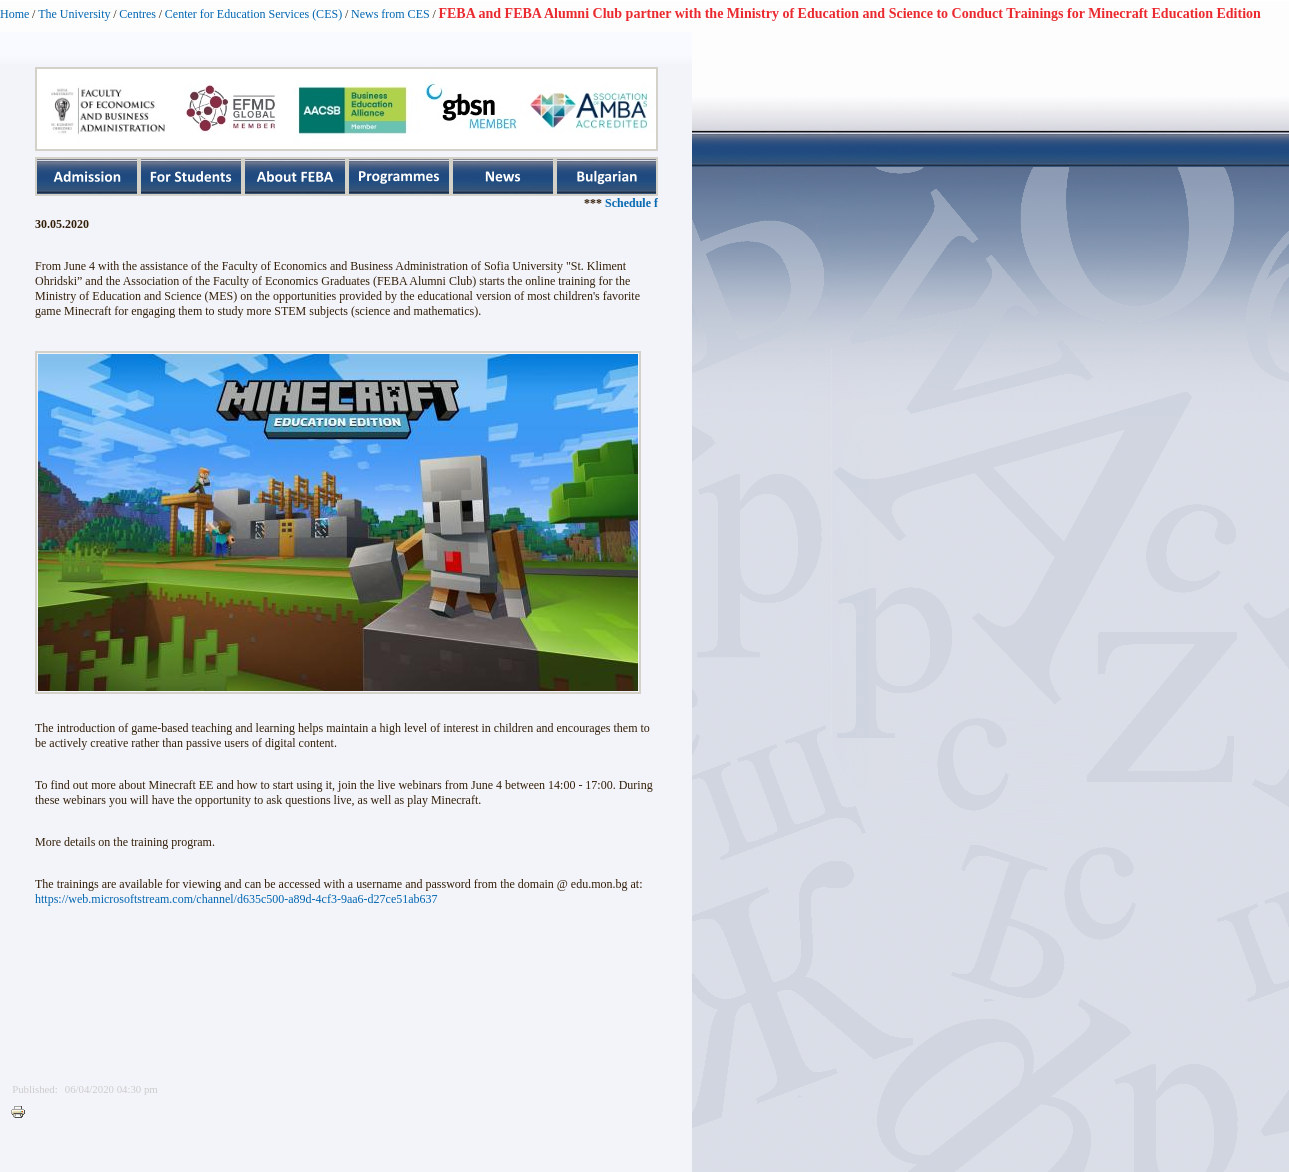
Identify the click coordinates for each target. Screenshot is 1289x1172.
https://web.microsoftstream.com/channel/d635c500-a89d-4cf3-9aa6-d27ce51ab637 (236, 899)
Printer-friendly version (23, 1113)
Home (14, 14)
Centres (137, 14)
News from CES (390, 14)
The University (74, 14)
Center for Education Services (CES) (253, 14)
